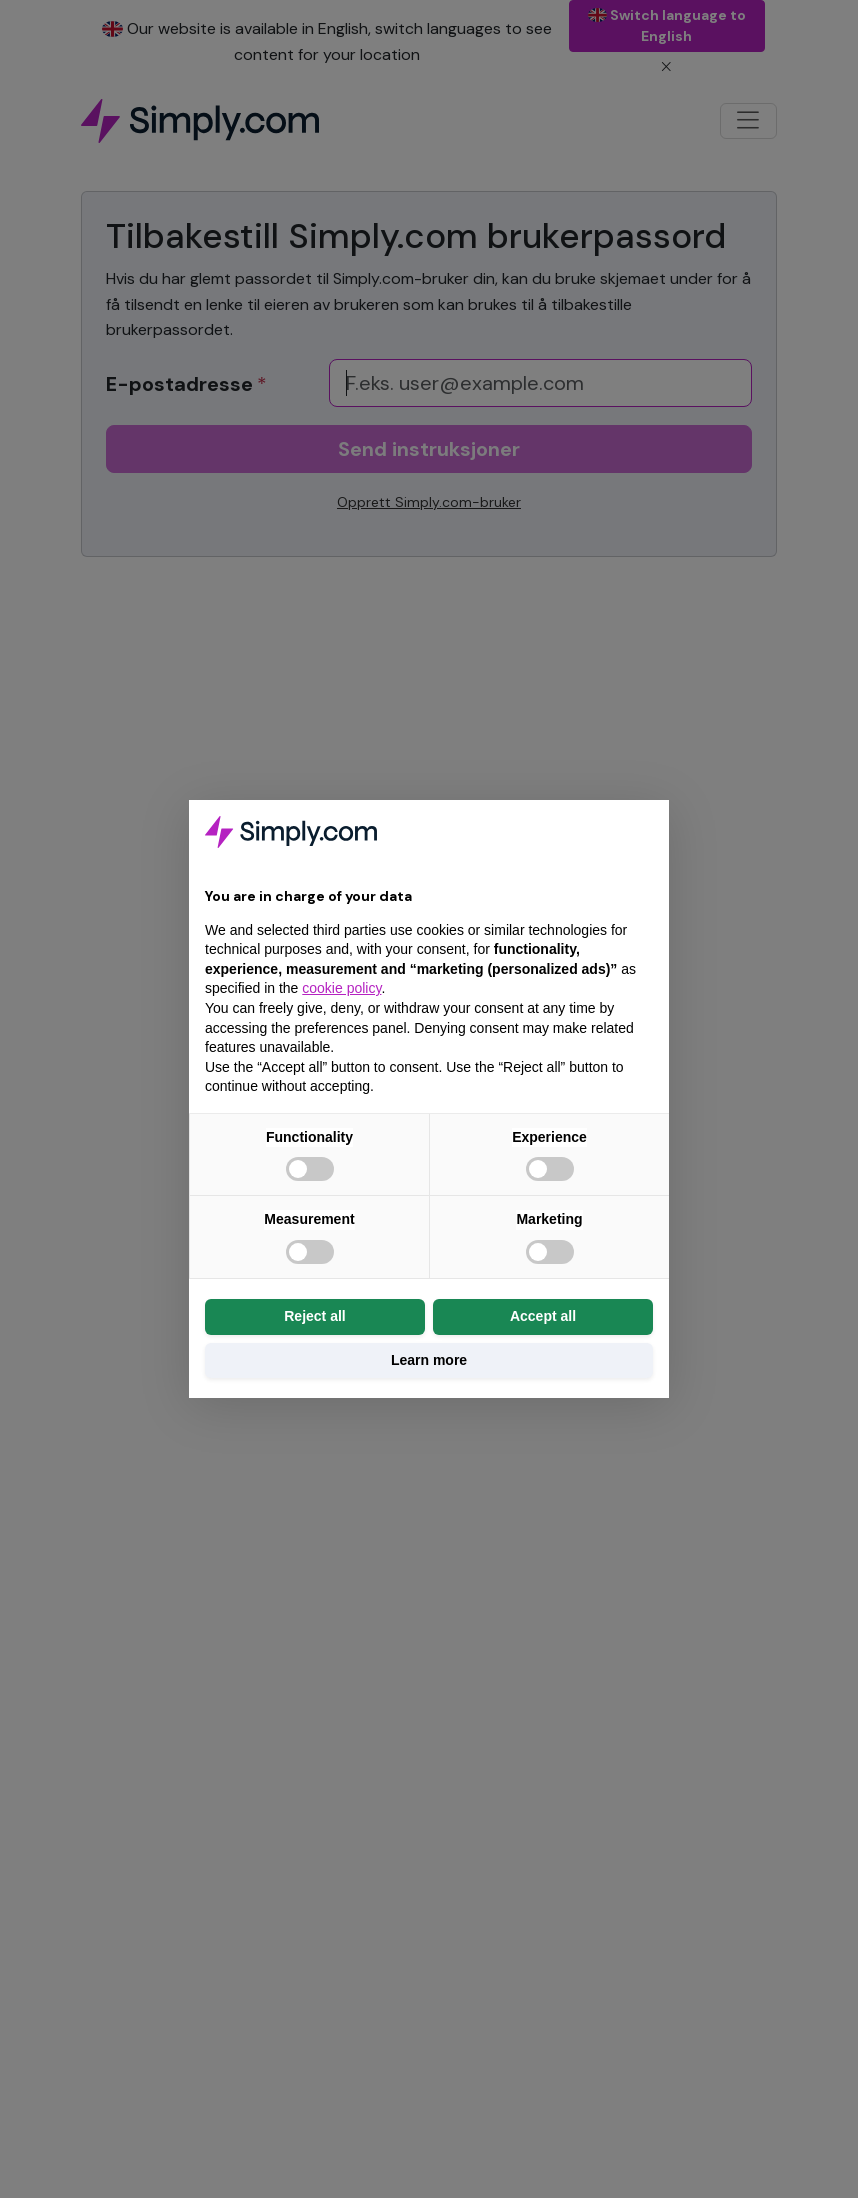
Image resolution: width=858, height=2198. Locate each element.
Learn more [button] (429, 1360)
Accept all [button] (543, 1316)
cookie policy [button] (341, 988)
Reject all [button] (314, 1316)
